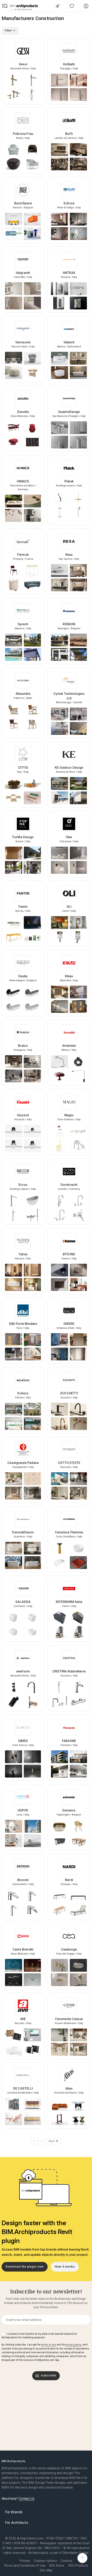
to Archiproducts (21, 10)
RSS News (57, 2565)
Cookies (66, 2561)
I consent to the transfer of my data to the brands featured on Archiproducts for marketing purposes (39, 2335)
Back (40, 2141)
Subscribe (46, 2375)
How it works (65, 2266)
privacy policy (73, 2344)
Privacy (25, 2561)
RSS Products (78, 2565)
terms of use (48, 2344)
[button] (5, 6)
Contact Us (26, 2498)
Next (52, 2141)
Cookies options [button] (45, 2560)
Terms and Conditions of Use (24, 2565)
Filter (10, 30)
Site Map (46, 2570)
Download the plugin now (25, 2266)
